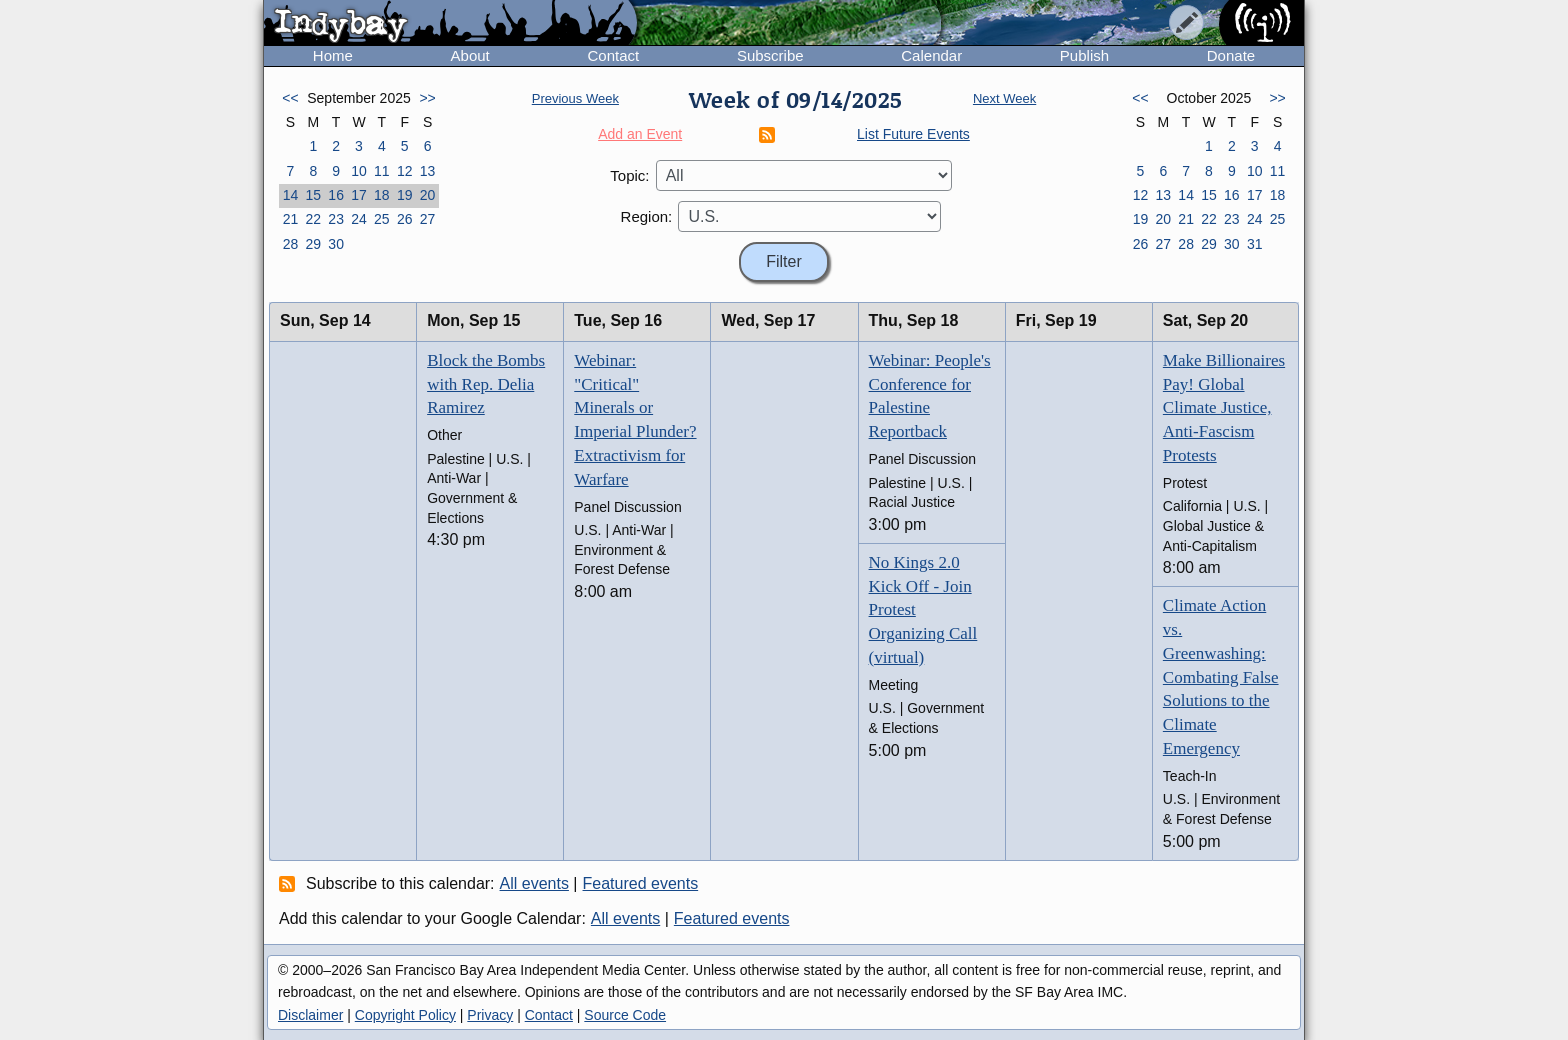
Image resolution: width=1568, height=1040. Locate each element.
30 (336, 244)
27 (428, 219)
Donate (1231, 55)
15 (313, 195)
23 (336, 219)
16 (336, 195)
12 (405, 171)
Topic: (629, 175)
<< (290, 98)
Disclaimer (310, 1015)
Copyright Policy (405, 1015)
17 (359, 195)
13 (428, 171)
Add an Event (640, 134)
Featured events (641, 883)
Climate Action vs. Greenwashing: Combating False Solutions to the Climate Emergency (1221, 677)
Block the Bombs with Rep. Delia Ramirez (486, 384)
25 (382, 219)
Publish (1084, 55)
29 (313, 244)
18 (382, 195)
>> (427, 98)
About (470, 55)
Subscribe (770, 55)
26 (405, 219)
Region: (647, 216)
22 (313, 219)
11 (382, 171)
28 (291, 244)
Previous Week (575, 98)
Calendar (931, 55)
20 (428, 195)
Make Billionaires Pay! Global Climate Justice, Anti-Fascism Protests (1224, 408)
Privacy (490, 1015)
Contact (613, 55)
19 (405, 195)
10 (359, 171)
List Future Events (913, 134)
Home (333, 55)
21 (291, 219)
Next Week (1004, 98)
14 (291, 195)
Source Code (625, 1015)
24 (359, 219)
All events (534, 883)
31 (1255, 244)
